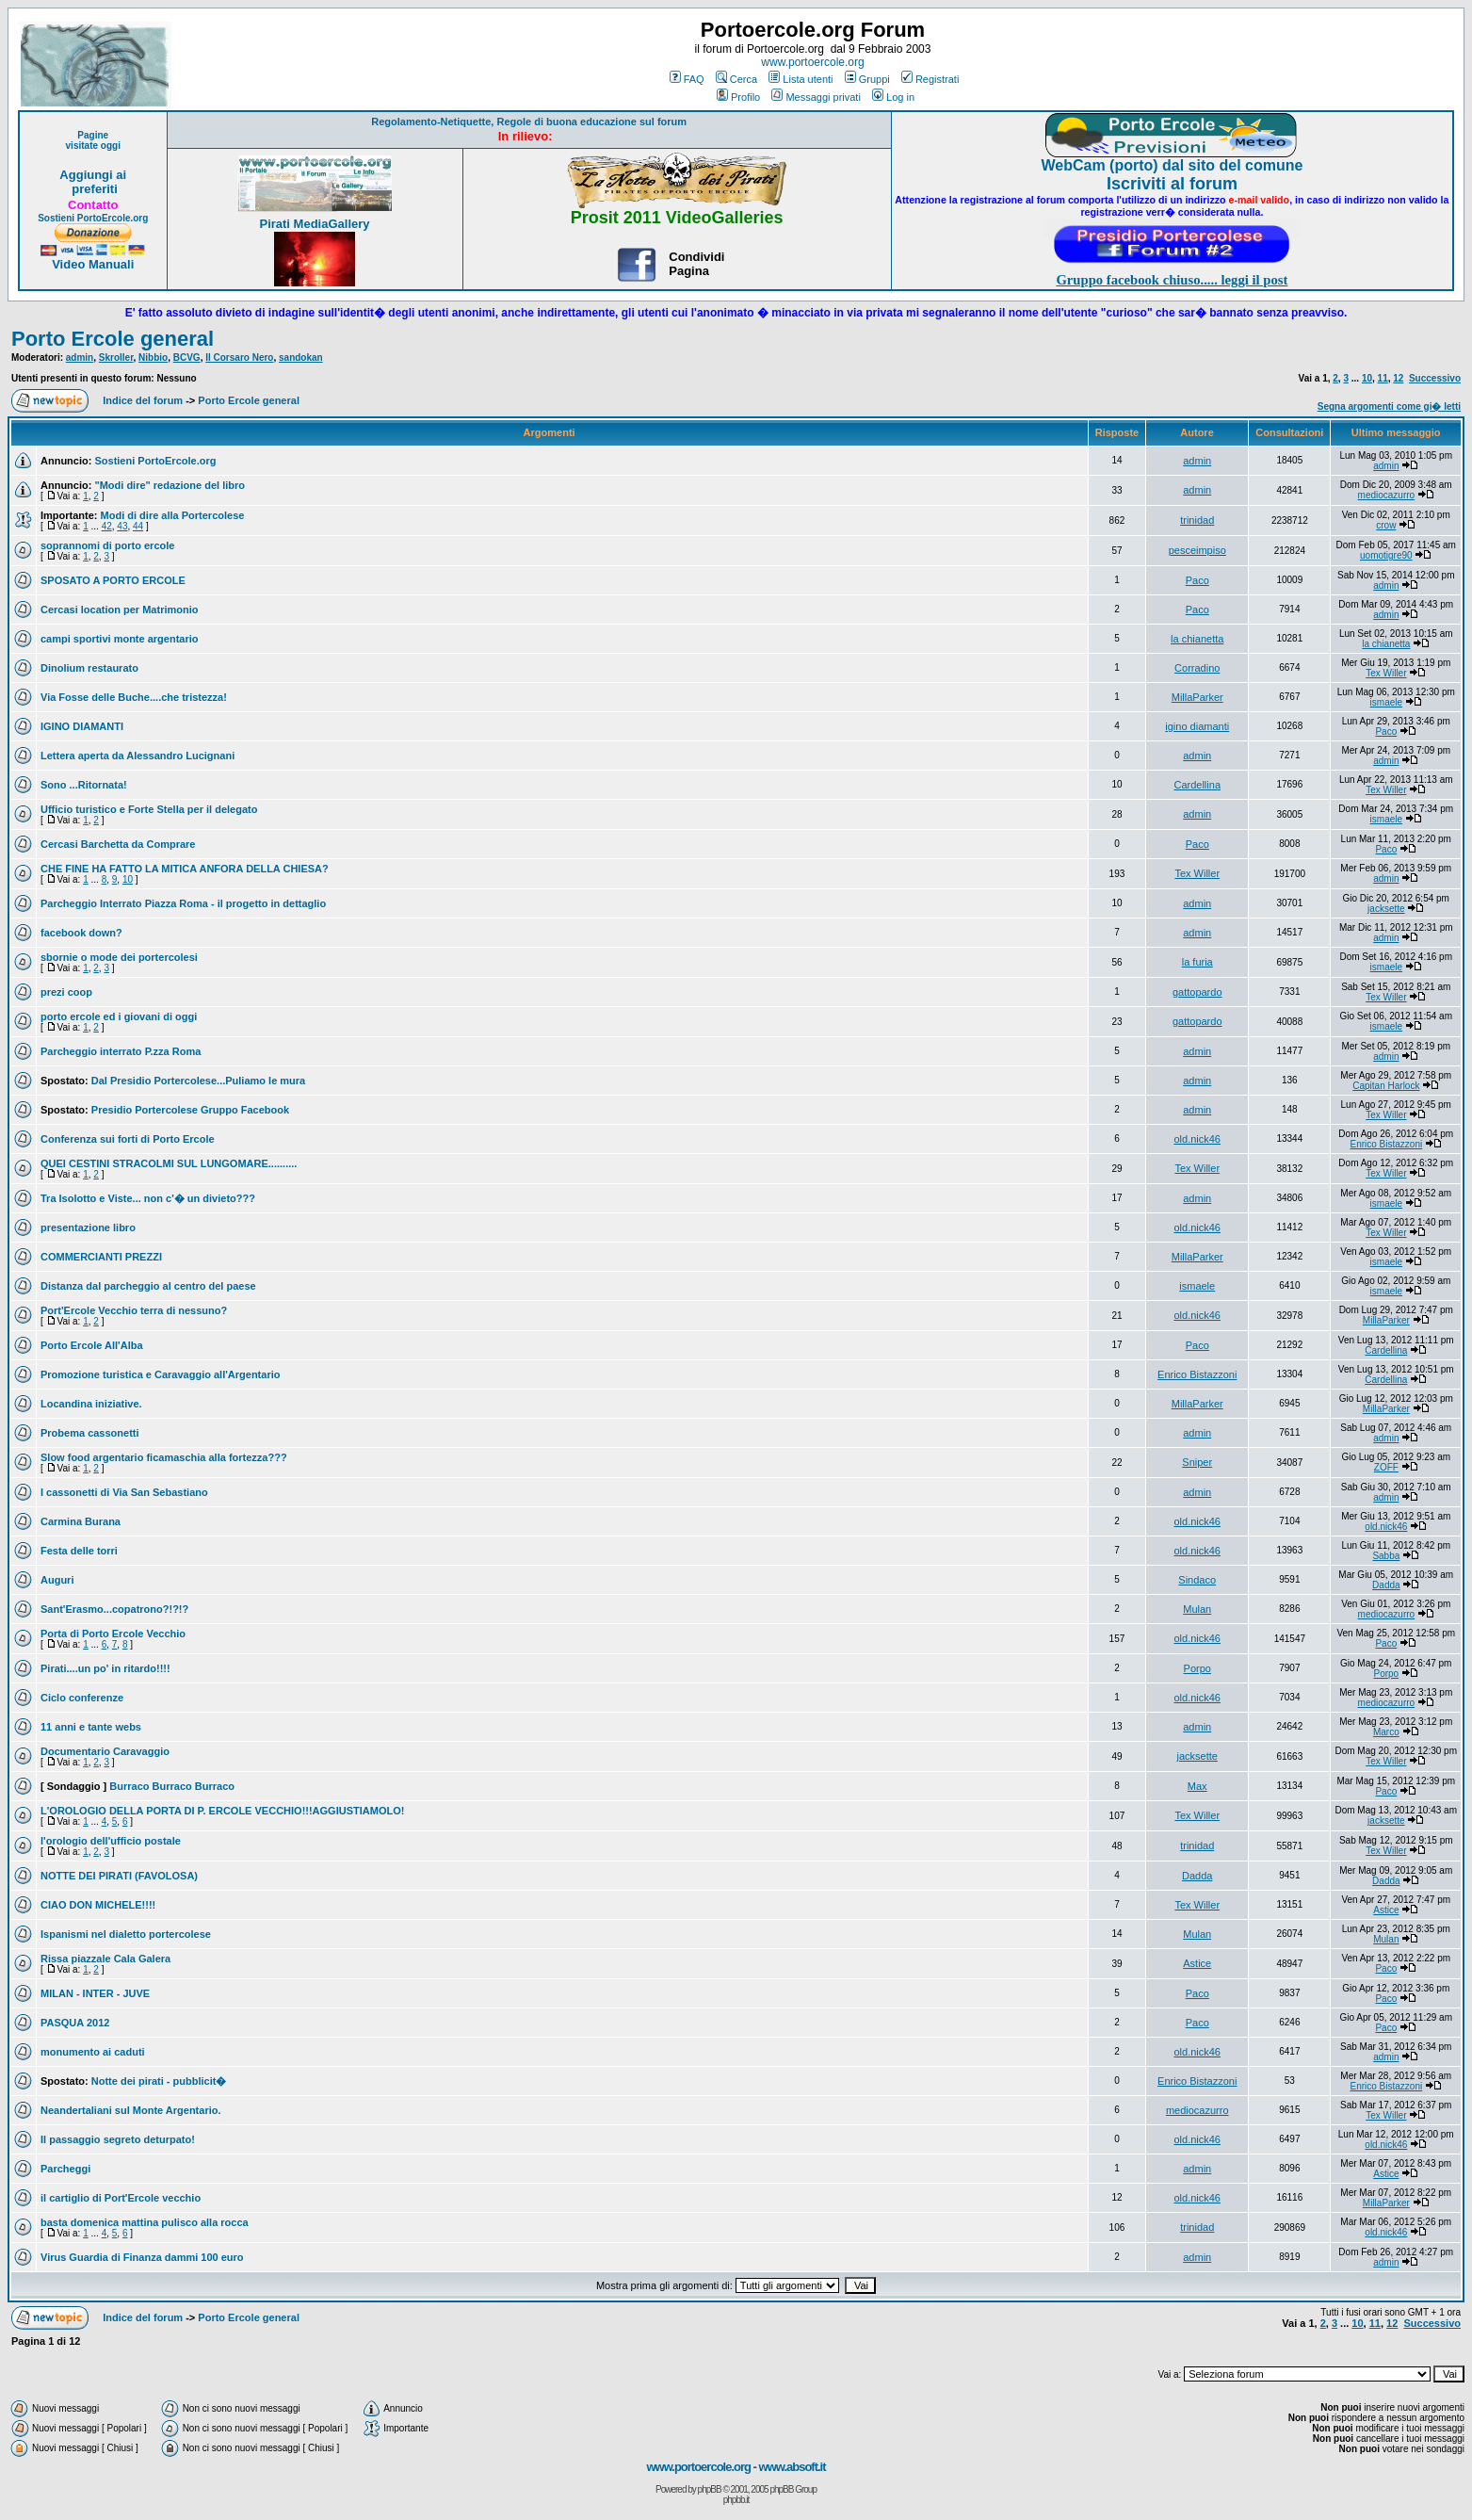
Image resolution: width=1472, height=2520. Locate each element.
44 (138, 526)
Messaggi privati (815, 97)
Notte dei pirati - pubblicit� (159, 2081)
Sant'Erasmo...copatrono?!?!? (114, 1609)
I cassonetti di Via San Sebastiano (124, 1492)
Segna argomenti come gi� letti (1389, 406)
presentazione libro (88, 1227)
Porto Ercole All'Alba (91, 1345)
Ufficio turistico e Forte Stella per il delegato (148, 809)
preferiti (93, 189)
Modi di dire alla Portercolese (173, 515)
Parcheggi (65, 2168)
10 (1367, 378)
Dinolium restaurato (89, 668)
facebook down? (81, 932)
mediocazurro (1386, 495)
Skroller (116, 357)
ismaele (1386, 702)
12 (1398, 378)
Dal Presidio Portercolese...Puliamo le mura (198, 1080)
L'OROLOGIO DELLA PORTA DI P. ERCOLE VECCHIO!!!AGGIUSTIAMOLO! (222, 1810)
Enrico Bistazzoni (1386, 1144)
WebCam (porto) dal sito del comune (1171, 165)
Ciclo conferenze (81, 1697)
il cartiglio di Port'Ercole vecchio (120, 2197)
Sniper (1197, 1462)
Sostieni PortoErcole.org (93, 218)
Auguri (56, 1579)
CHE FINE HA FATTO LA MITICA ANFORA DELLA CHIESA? (184, 868)
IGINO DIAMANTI (81, 726)
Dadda (1385, 1585)
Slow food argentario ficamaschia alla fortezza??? (163, 1457)
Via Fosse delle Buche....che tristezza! (133, 697)
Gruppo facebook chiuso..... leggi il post (1171, 279)
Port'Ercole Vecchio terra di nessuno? (133, 1310)
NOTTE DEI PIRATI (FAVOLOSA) (119, 1875)
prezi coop (66, 992)
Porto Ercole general (112, 338)
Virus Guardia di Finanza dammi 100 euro (142, 2257)
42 (107, 526)
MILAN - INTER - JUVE (95, 1993)
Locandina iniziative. (91, 1403)
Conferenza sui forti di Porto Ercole (127, 1139)
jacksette (1385, 908)
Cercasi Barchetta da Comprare (117, 844)
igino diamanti (1197, 726)
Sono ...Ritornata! (83, 784)
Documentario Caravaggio (105, 1751)
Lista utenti (800, 79)
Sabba (1385, 1556)
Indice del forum (143, 400)
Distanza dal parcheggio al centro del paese (148, 1286)
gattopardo (1197, 992)
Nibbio (153, 357)
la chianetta (1197, 638)
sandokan (301, 357)
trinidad (1197, 520)
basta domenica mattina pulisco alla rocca (144, 2222)
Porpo (1197, 1668)
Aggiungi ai (92, 175)
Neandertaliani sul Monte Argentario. (130, 2110)
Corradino (1197, 668)
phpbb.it (736, 2500)
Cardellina (1197, 784)
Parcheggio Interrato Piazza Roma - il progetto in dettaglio (183, 903)
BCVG (187, 357)
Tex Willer (1386, 673)
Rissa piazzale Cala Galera (105, 1958)
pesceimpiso (1197, 550)
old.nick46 (1197, 1139)
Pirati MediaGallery (314, 224)
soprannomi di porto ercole (107, 545)
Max (1197, 1786)
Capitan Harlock (1385, 1086)
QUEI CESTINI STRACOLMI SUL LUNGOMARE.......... (168, 1163)
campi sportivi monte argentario (119, 638)
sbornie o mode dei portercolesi (119, 957)
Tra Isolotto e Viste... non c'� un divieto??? (147, 1198)
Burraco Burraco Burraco (172, 1786)
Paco (1197, 580)
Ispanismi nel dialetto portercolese (125, 1934)
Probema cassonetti (89, 1433)
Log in (893, 97)
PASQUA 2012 (74, 2022)
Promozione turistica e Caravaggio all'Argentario (160, 1374)
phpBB (709, 2489)
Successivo (1435, 378)
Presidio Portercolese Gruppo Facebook (190, 1109)
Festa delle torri (79, 1550)
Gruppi (867, 79)
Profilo (738, 97)
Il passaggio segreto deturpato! (117, 2139)
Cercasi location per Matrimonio (119, 609)
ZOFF (1386, 1467)
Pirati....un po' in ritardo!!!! (105, 1668)
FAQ (687, 79)
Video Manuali (93, 264)
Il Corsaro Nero (239, 357)
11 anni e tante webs (90, 1726)
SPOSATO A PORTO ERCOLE (113, 580)
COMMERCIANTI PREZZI (101, 1256)
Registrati (930, 79)
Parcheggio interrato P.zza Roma (120, 1051)
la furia (1197, 961)
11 (1383, 378)
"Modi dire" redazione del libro (169, 485)
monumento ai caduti (92, 2051)
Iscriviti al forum (1172, 183)
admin (79, 357)
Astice (1386, 1910)
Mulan (1197, 1609)
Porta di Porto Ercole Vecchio (113, 1633)
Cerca (736, 79)
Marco (1386, 1732)
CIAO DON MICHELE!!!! (97, 1904)
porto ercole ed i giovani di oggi (118, 1016)
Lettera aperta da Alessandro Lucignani (137, 755)
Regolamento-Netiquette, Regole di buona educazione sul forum (529, 121)
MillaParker (1197, 697)
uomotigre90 (1386, 555)
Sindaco (1197, 1579)
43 (122, 526)
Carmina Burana (80, 1521)
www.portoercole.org (812, 62)
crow (1386, 525)
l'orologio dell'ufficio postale (110, 1840)
